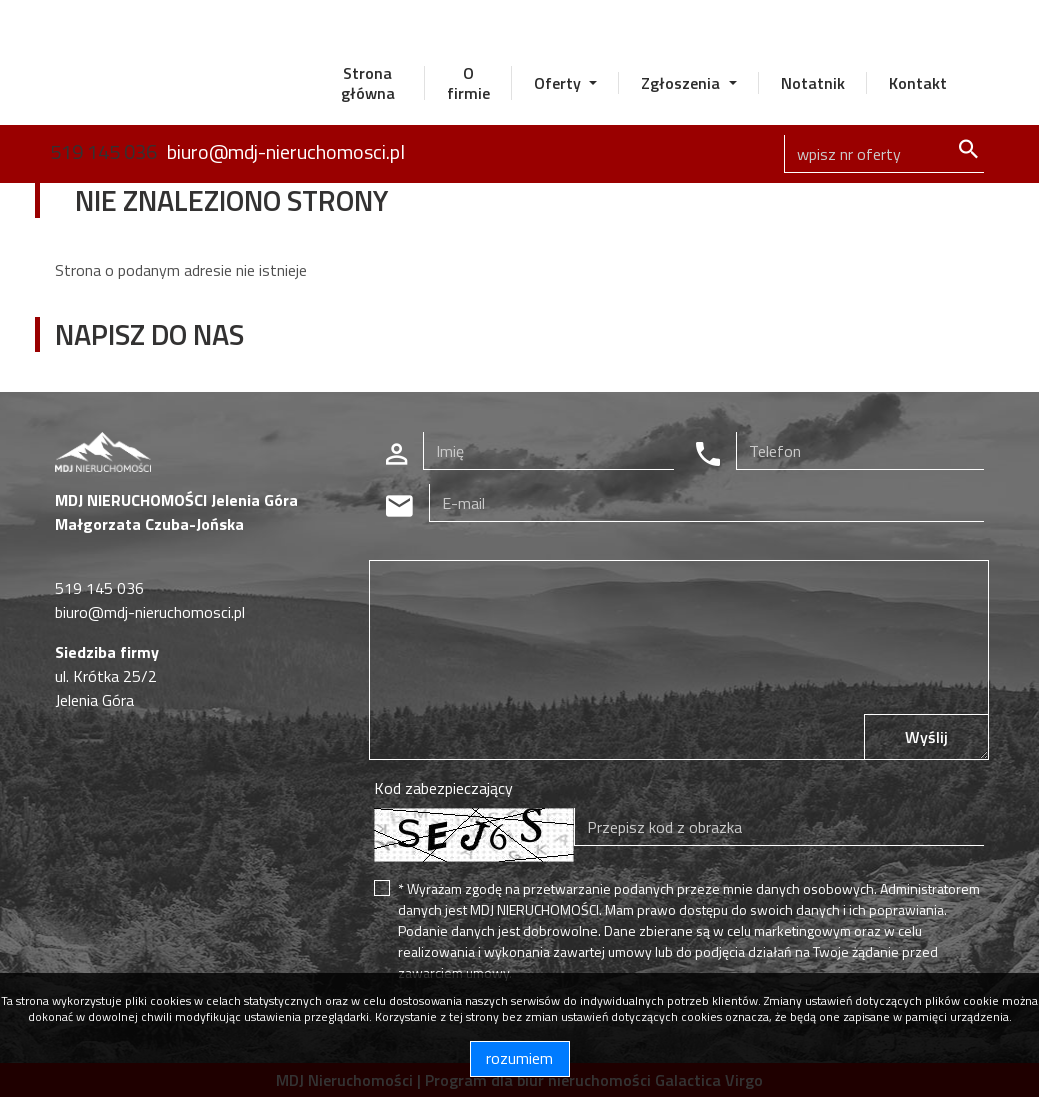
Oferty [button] (559, 83)
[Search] (884, 154)
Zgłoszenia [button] (682, 83)
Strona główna (368, 83)
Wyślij (926, 737)
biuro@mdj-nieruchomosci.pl (286, 151)
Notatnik (813, 83)
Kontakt (918, 83)
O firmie (468, 83)
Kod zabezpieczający (443, 788)
